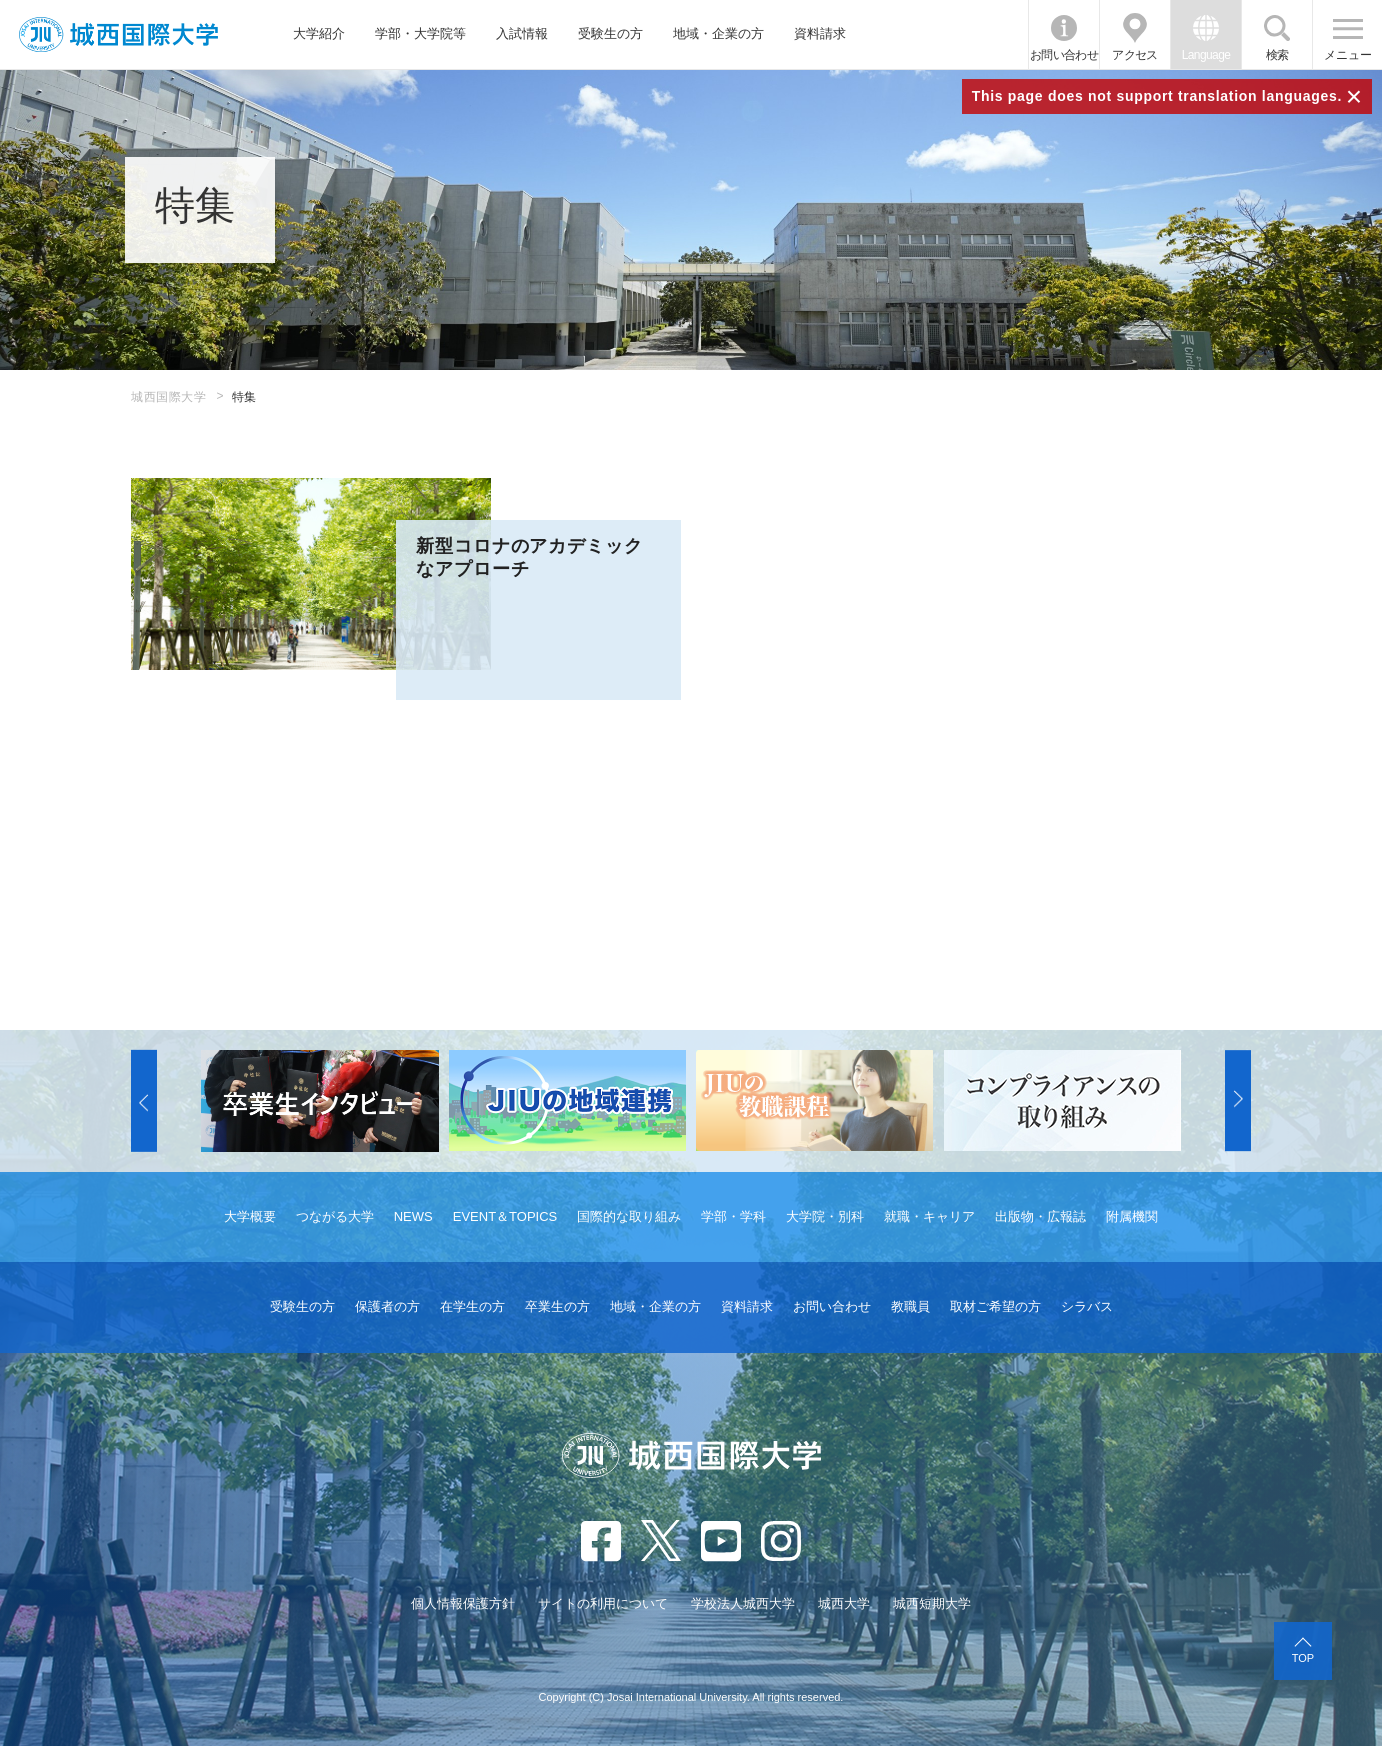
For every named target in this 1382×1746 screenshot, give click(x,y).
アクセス (1135, 55)
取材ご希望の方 (995, 1306)
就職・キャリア (929, 1216)
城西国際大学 (169, 397)
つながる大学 (335, 1216)
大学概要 (250, 1216)
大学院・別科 (825, 1216)
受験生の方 (610, 33)
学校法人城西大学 (743, 1603)
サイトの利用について (603, 1603)
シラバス (1087, 1306)
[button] (144, 1101)
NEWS (413, 1216)
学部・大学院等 (420, 33)
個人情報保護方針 (463, 1603)
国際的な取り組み (629, 1216)
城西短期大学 (932, 1603)
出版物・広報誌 (1040, 1216)
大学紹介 (319, 33)
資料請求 (820, 33)
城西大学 (844, 1603)
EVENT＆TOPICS (505, 1216)
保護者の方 (387, 1306)
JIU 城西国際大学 (118, 34)
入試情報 (522, 33)
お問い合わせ (1064, 55)
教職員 (910, 1306)
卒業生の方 (557, 1306)
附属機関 (1132, 1216)
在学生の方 (472, 1306)
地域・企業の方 (718, 33)
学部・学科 (733, 1216)
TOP (1303, 1658)
